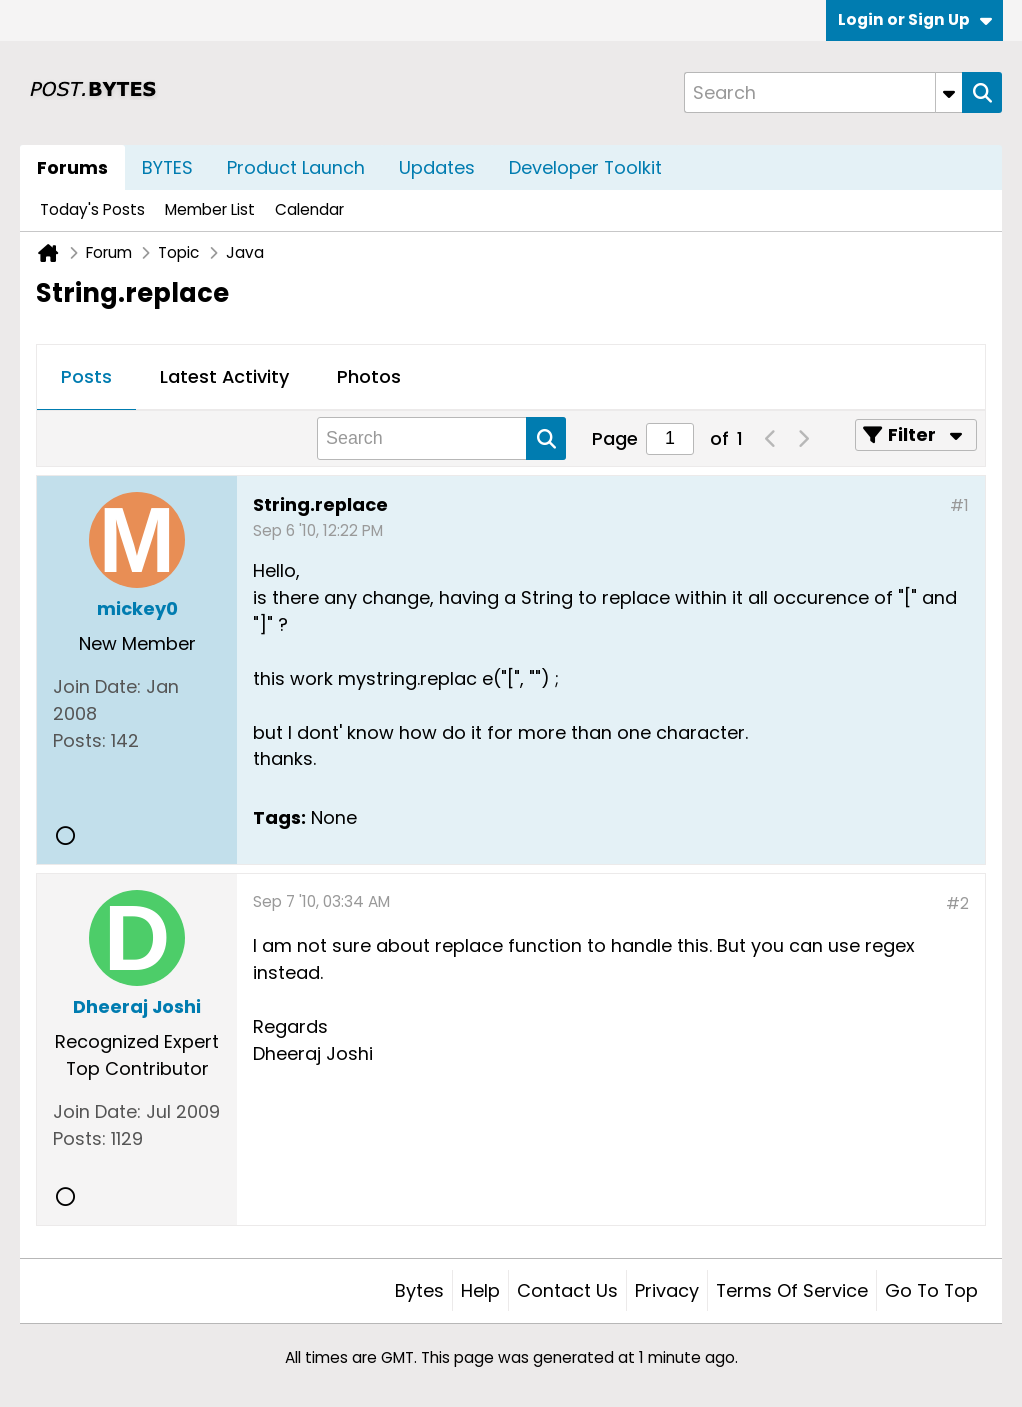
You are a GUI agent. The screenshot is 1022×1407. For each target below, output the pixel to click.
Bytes (419, 1290)
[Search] (823, 92)
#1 (959, 505)
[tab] (86, 378)
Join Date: (97, 686)
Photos (369, 376)
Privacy (667, 1290)
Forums (72, 167)
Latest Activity (224, 376)
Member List (210, 209)
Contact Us (567, 1290)
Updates (437, 167)
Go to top (931, 1290)
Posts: (79, 740)
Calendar (309, 209)
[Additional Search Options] (949, 92)
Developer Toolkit (585, 167)
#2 (957, 903)
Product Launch (296, 167)
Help (480, 1290)
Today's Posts (92, 209)
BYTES (167, 167)
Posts (86, 376)
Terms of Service (792, 1290)
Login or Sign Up (915, 19)
